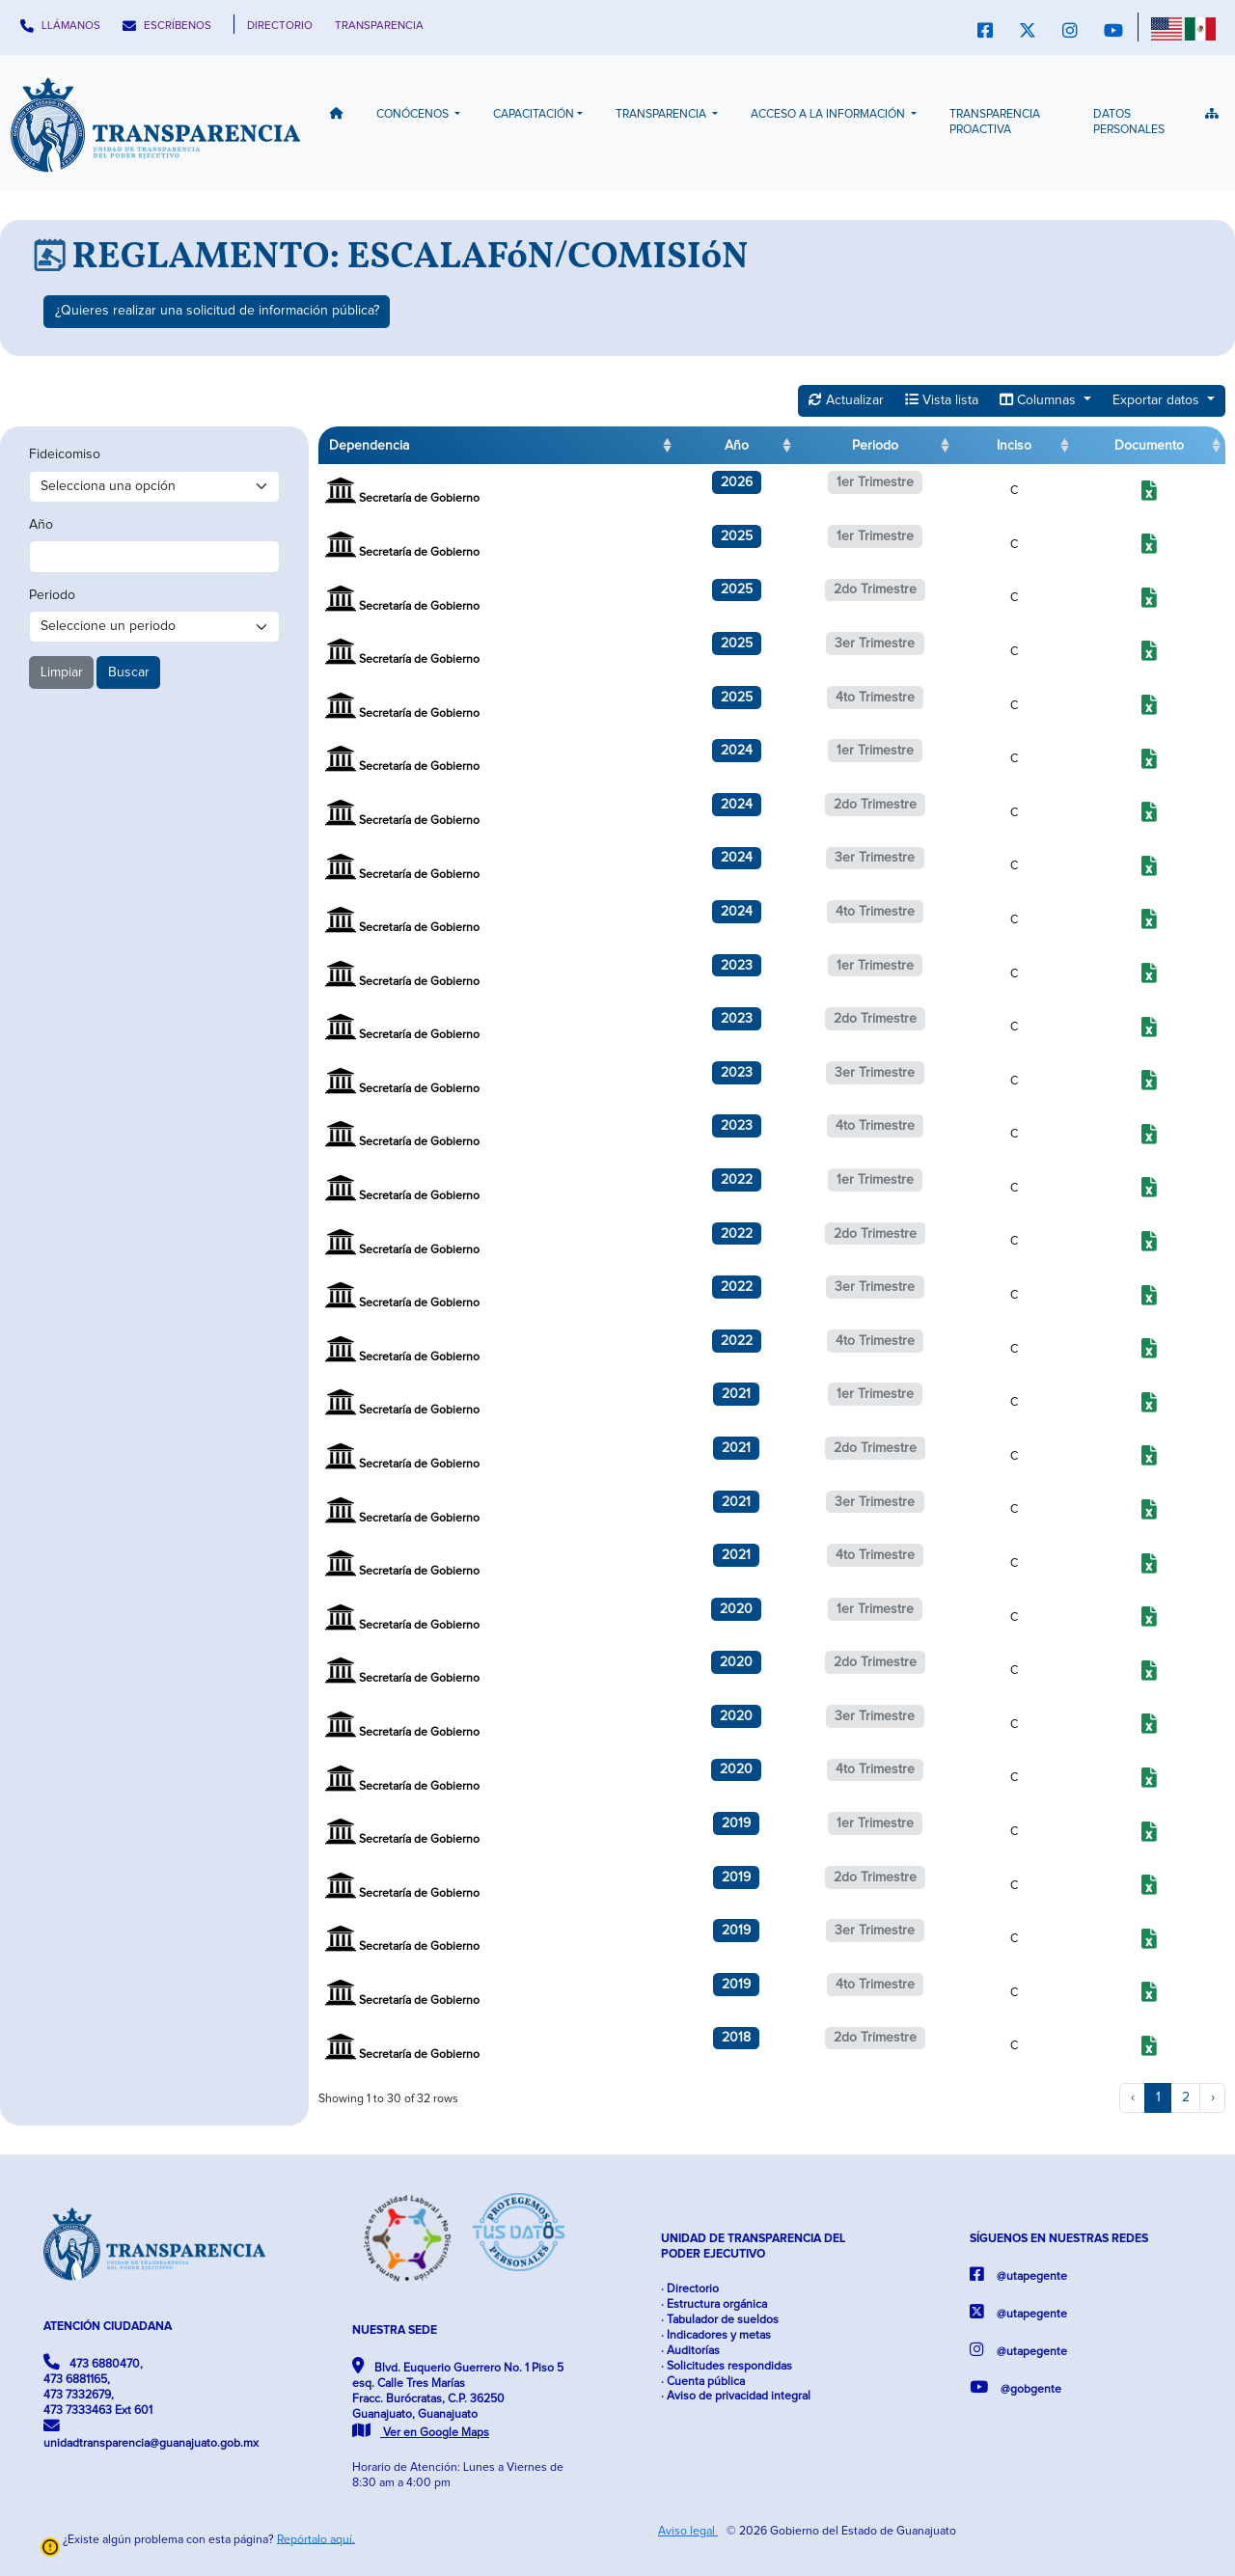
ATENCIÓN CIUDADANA (107, 2326)
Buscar (129, 672)
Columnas (1040, 400)
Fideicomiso (64, 454)
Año (41, 525)
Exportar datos (1157, 400)
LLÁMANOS (60, 25)
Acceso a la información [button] (829, 114)
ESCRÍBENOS (167, 25)
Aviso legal (688, 2531)
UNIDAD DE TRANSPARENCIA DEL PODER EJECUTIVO (753, 2247)
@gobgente (1015, 2387)
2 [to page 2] (1186, 2097)
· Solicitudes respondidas (726, 2366)
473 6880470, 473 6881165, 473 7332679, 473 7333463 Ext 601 (97, 2385)
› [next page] (1213, 2097)
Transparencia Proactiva (994, 122)
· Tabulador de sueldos (720, 2320)
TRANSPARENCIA (379, 25)
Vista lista (941, 400)
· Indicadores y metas (716, 2335)
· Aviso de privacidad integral (735, 2396)
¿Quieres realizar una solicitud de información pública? (217, 310)
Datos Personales (1129, 122)
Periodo (52, 595)
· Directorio (690, 2289)
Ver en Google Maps (420, 2432)
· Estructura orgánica (714, 2304)
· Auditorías (690, 2350)
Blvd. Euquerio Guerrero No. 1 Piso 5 (457, 2398)
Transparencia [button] (662, 114)
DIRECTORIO (280, 25)
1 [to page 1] (1158, 2097)
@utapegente (1018, 2274)
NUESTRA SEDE (394, 2330)
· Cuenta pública (703, 2381)
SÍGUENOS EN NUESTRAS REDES (1059, 2239)
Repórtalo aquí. (316, 2539)
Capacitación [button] (533, 114)
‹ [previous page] (1133, 2097)
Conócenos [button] (414, 114)
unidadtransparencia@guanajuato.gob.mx (151, 2434)
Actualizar (846, 400)
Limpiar (62, 672)
